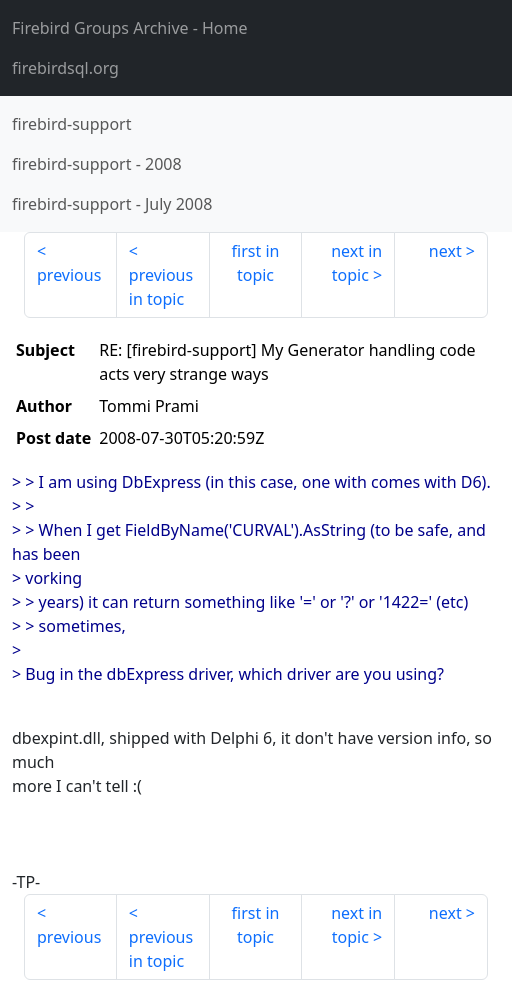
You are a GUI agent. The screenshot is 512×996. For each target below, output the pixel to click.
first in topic (256, 263)
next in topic (356, 263)
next (445, 251)
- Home (130, 28)
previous (69, 275)
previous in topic (161, 287)
